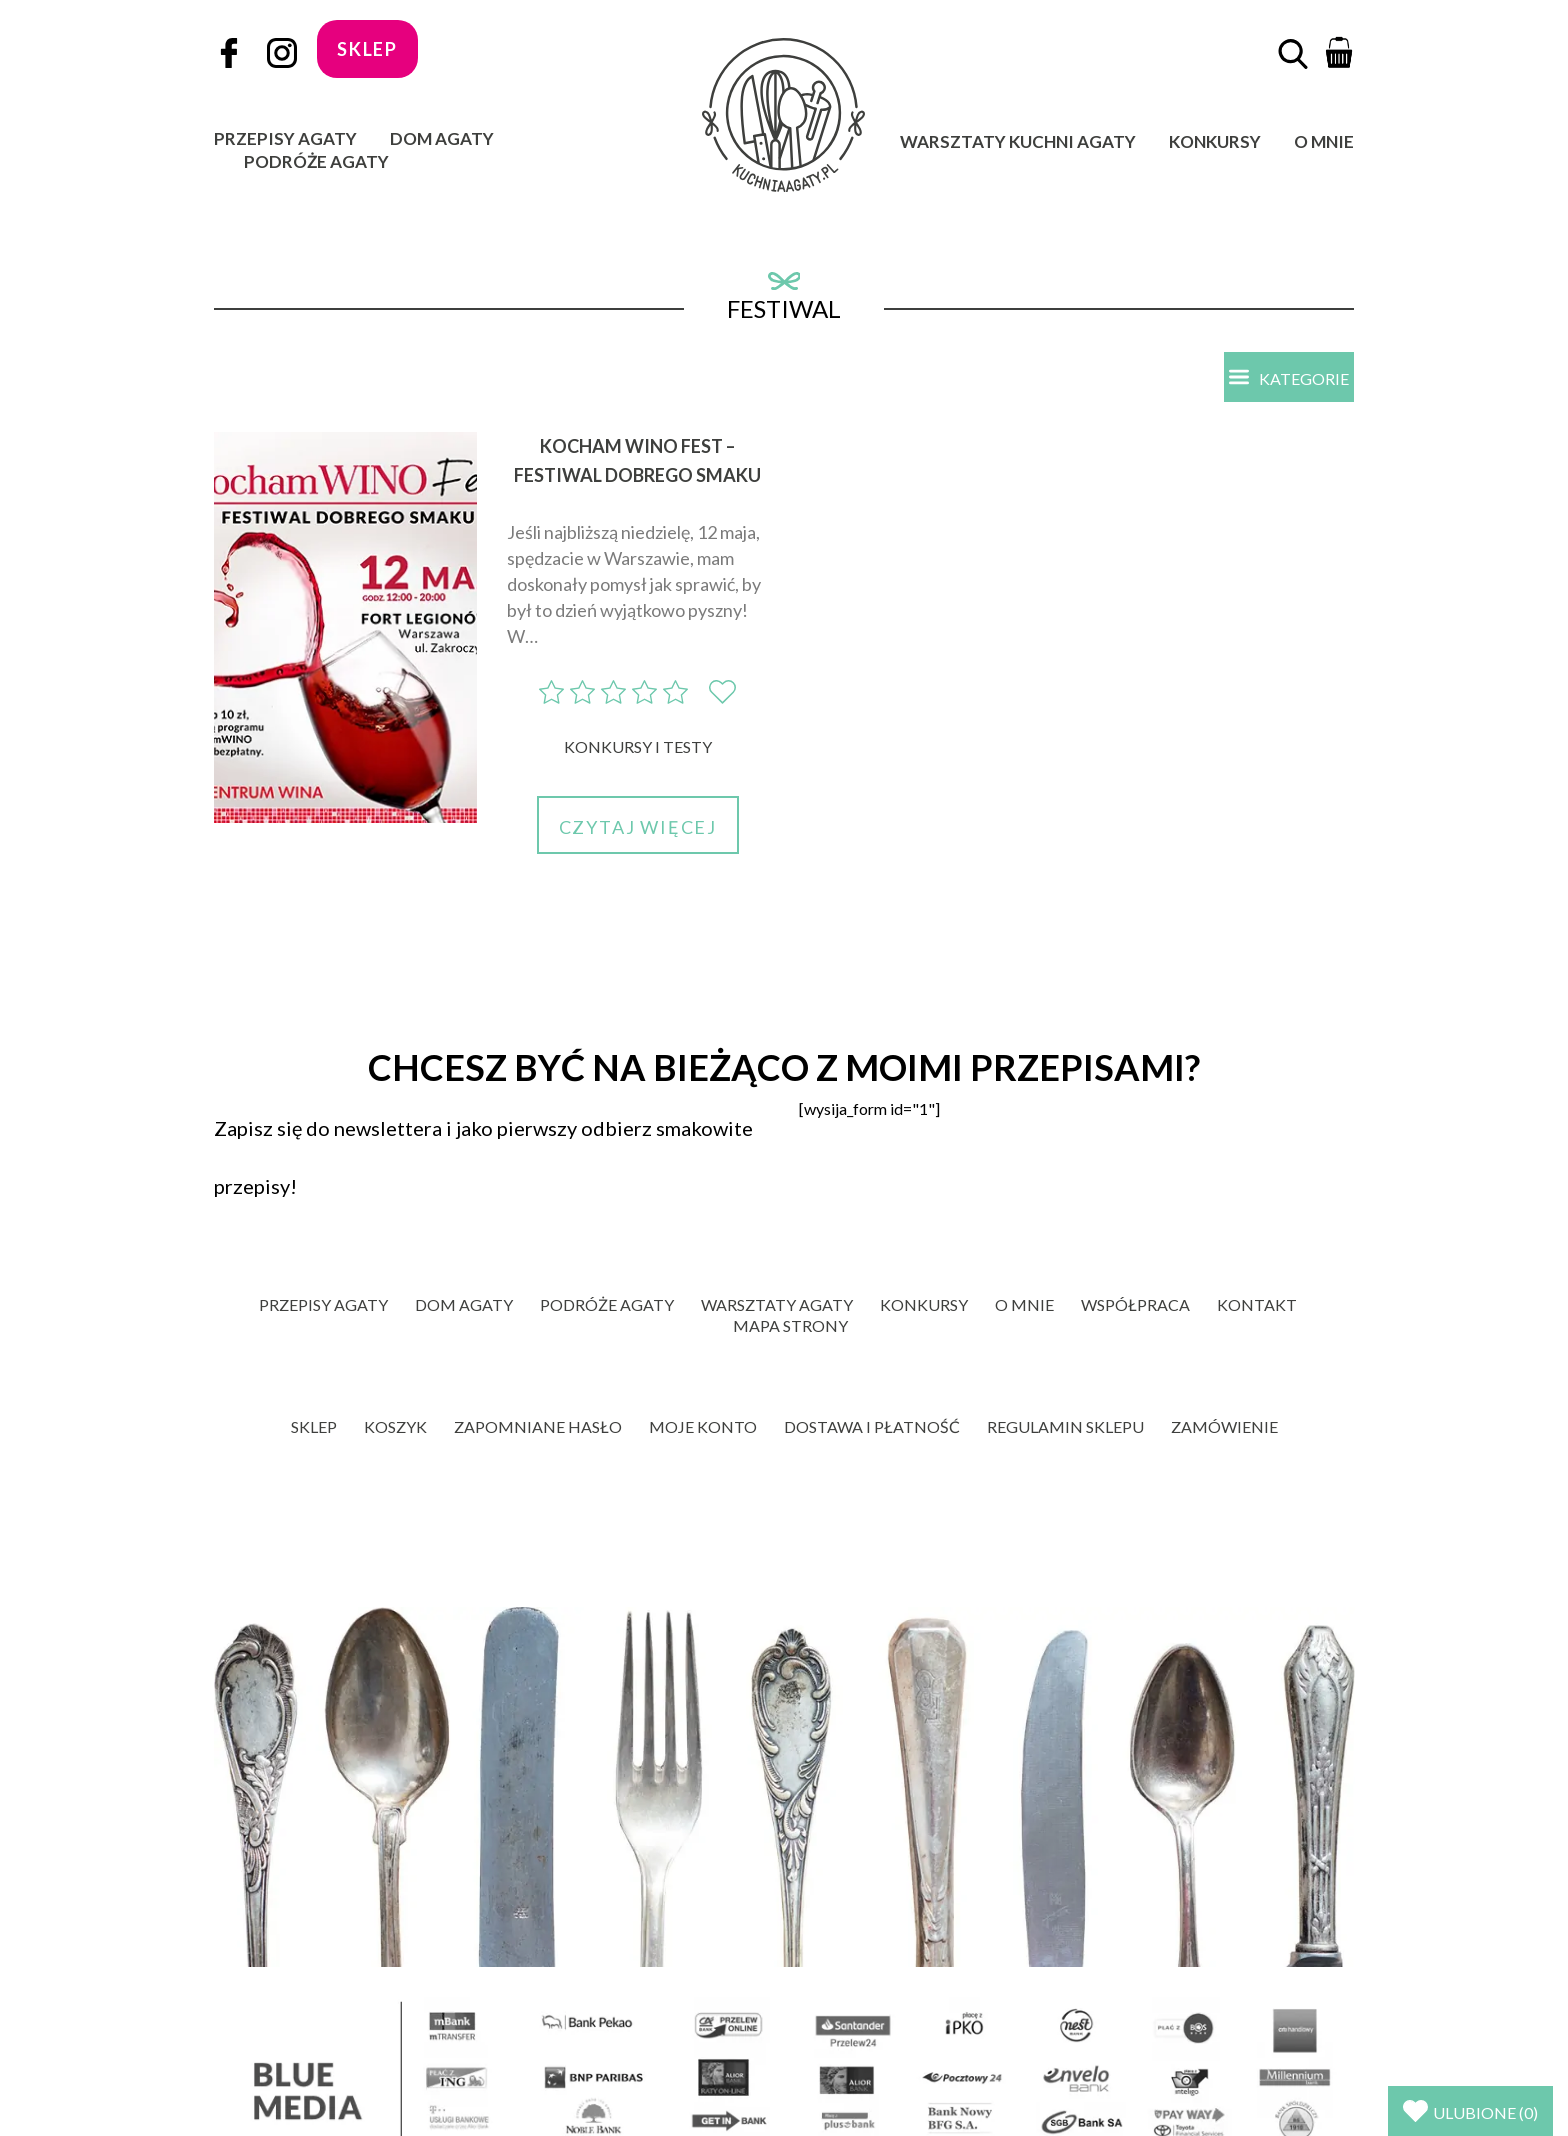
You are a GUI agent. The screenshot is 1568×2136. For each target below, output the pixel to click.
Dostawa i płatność (872, 1428)
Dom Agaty (442, 138)
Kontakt (1257, 1306)
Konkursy (1215, 141)
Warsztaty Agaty (777, 1306)
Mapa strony (790, 1327)
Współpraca (1135, 1306)
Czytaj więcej (638, 829)
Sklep (314, 1428)
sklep (367, 49)
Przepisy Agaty (285, 138)
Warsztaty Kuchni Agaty (1018, 141)
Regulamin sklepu (1065, 1428)
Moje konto (703, 1428)
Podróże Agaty (316, 161)
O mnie (1324, 141)
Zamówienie (1224, 1428)
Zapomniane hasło (538, 1428)
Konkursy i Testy (638, 748)
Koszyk (395, 1428)
